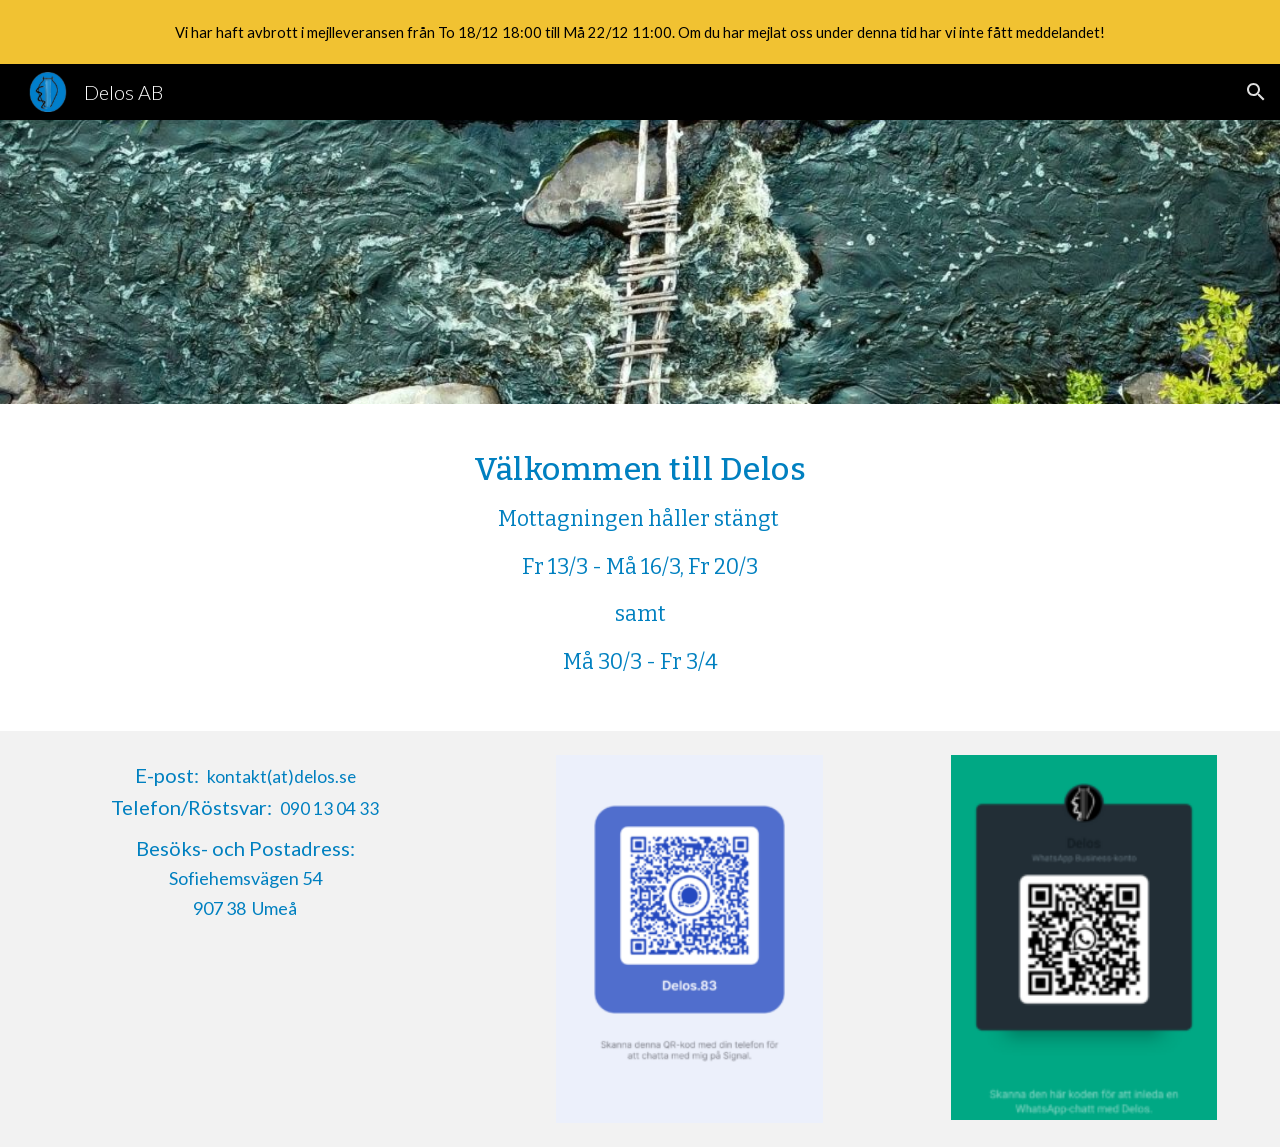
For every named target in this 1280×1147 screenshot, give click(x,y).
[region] (640, 32)
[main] (640, 567)
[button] (1256, 92)
